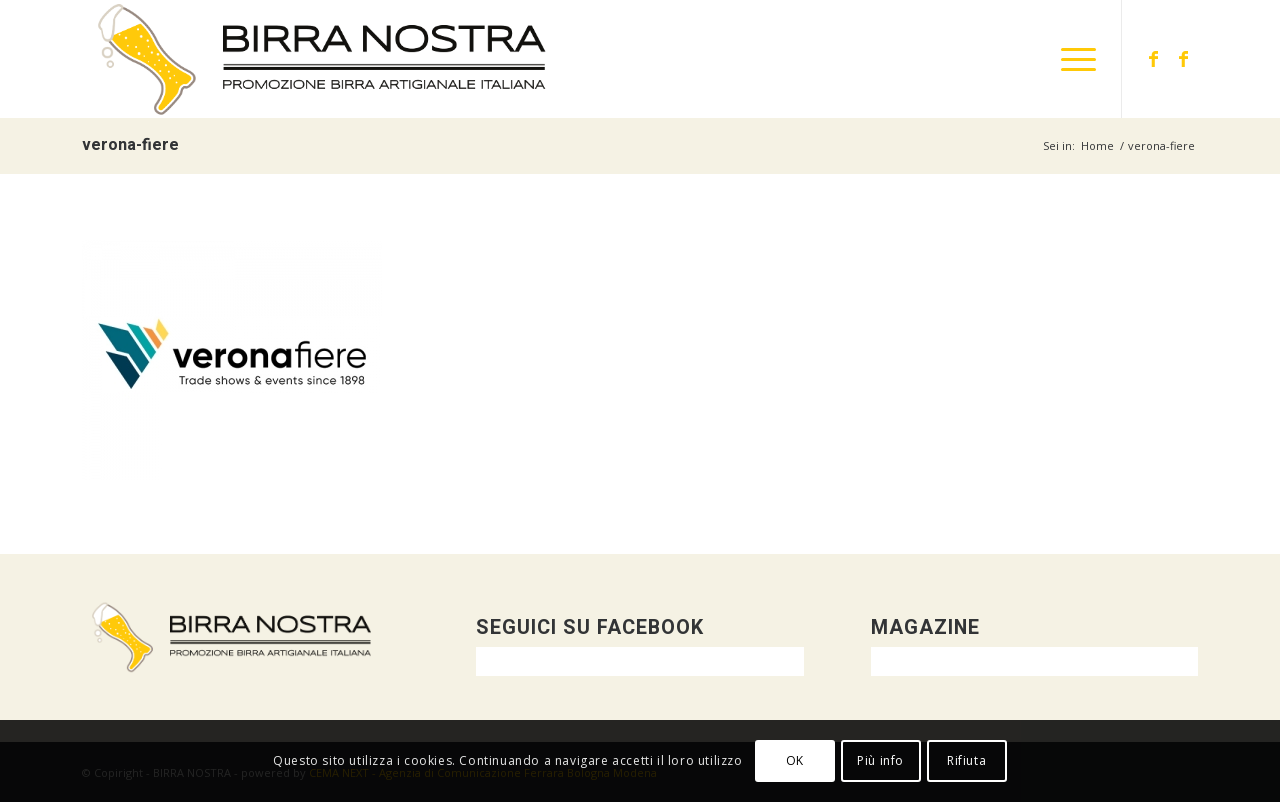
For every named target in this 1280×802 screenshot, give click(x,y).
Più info (880, 760)
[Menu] (1072, 59)
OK (795, 760)
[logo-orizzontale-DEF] (322, 59)
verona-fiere (130, 145)
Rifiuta (966, 760)
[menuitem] (1072, 59)
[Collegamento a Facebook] (1153, 58)
